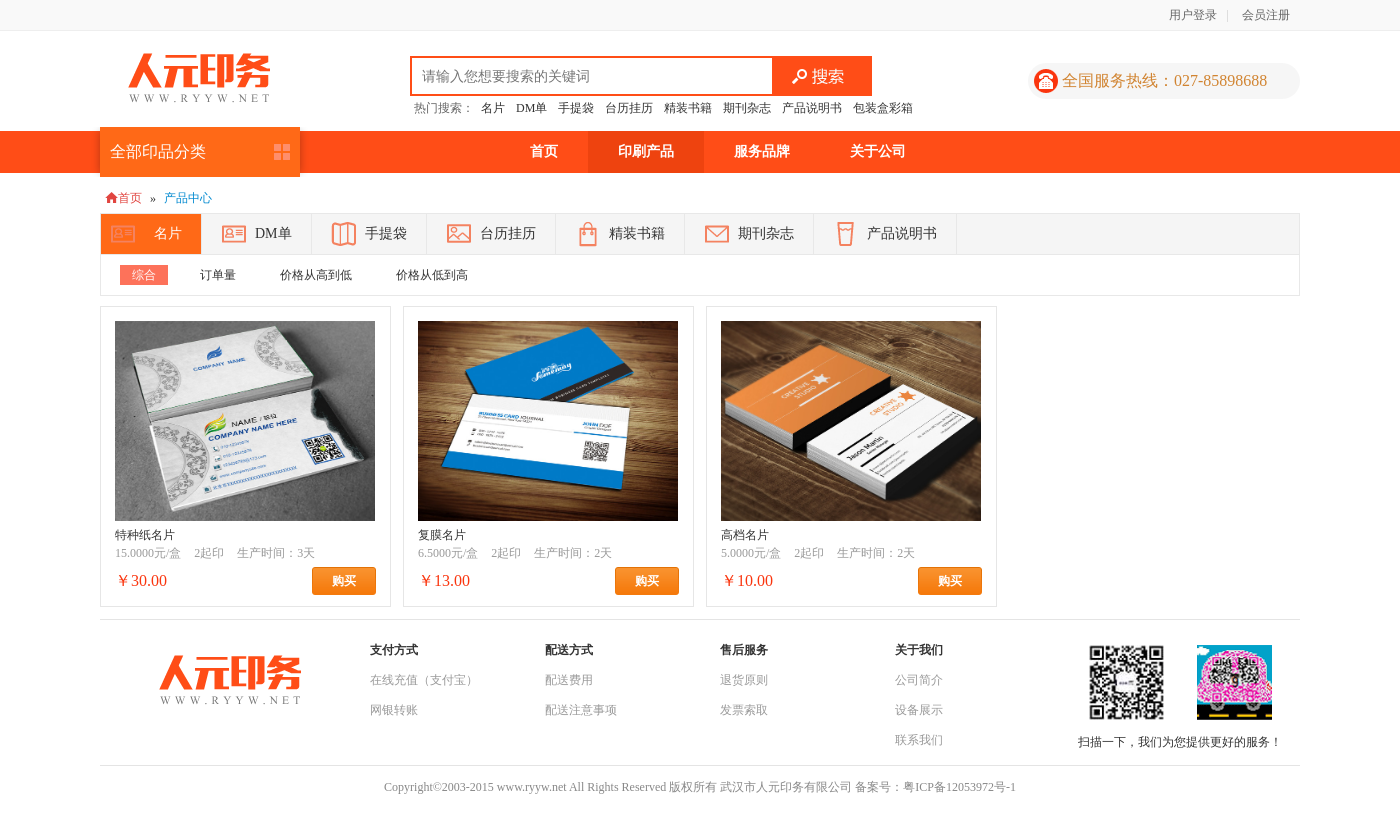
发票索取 (744, 710)
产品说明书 (812, 108)
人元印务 (199, 78)
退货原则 (744, 680)
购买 (354, 581)
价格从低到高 (432, 275)
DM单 (531, 108)
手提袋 (576, 108)
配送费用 (569, 680)
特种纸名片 (145, 535)
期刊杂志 (747, 108)
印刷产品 (646, 151)
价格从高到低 (316, 275)
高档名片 (745, 535)
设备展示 (919, 710)
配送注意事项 (581, 710)
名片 (493, 108)
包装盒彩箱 (883, 108)
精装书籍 (688, 108)
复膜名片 (442, 535)
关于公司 (878, 151)
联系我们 (919, 740)
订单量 (218, 275)
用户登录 (1193, 15)
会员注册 (1266, 15)
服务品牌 (762, 151)
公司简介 (919, 680)
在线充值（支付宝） (424, 680)
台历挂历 (629, 108)
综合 (144, 275)
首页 (544, 151)
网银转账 (394, 710)
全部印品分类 (158, 151)
